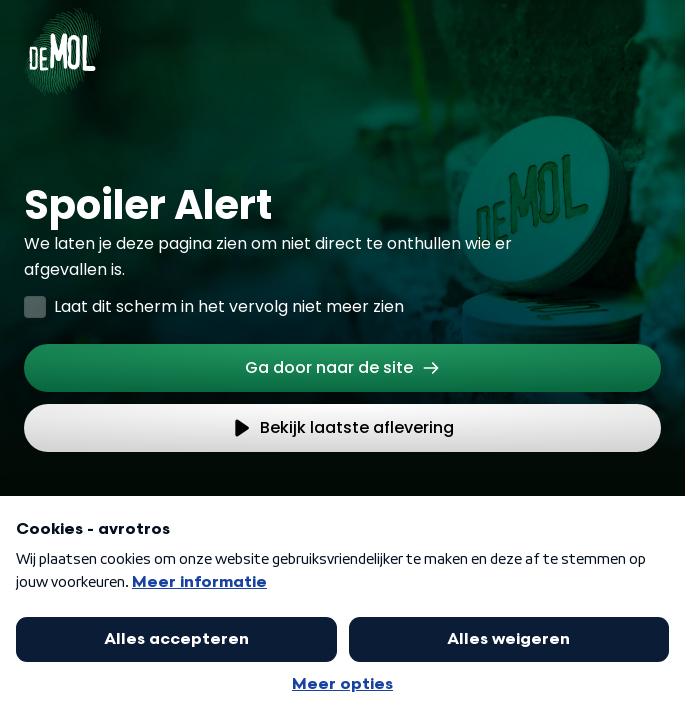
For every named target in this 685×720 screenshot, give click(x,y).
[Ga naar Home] (62, 40)
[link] (342, 368)
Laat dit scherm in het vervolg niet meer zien (229, 306)
